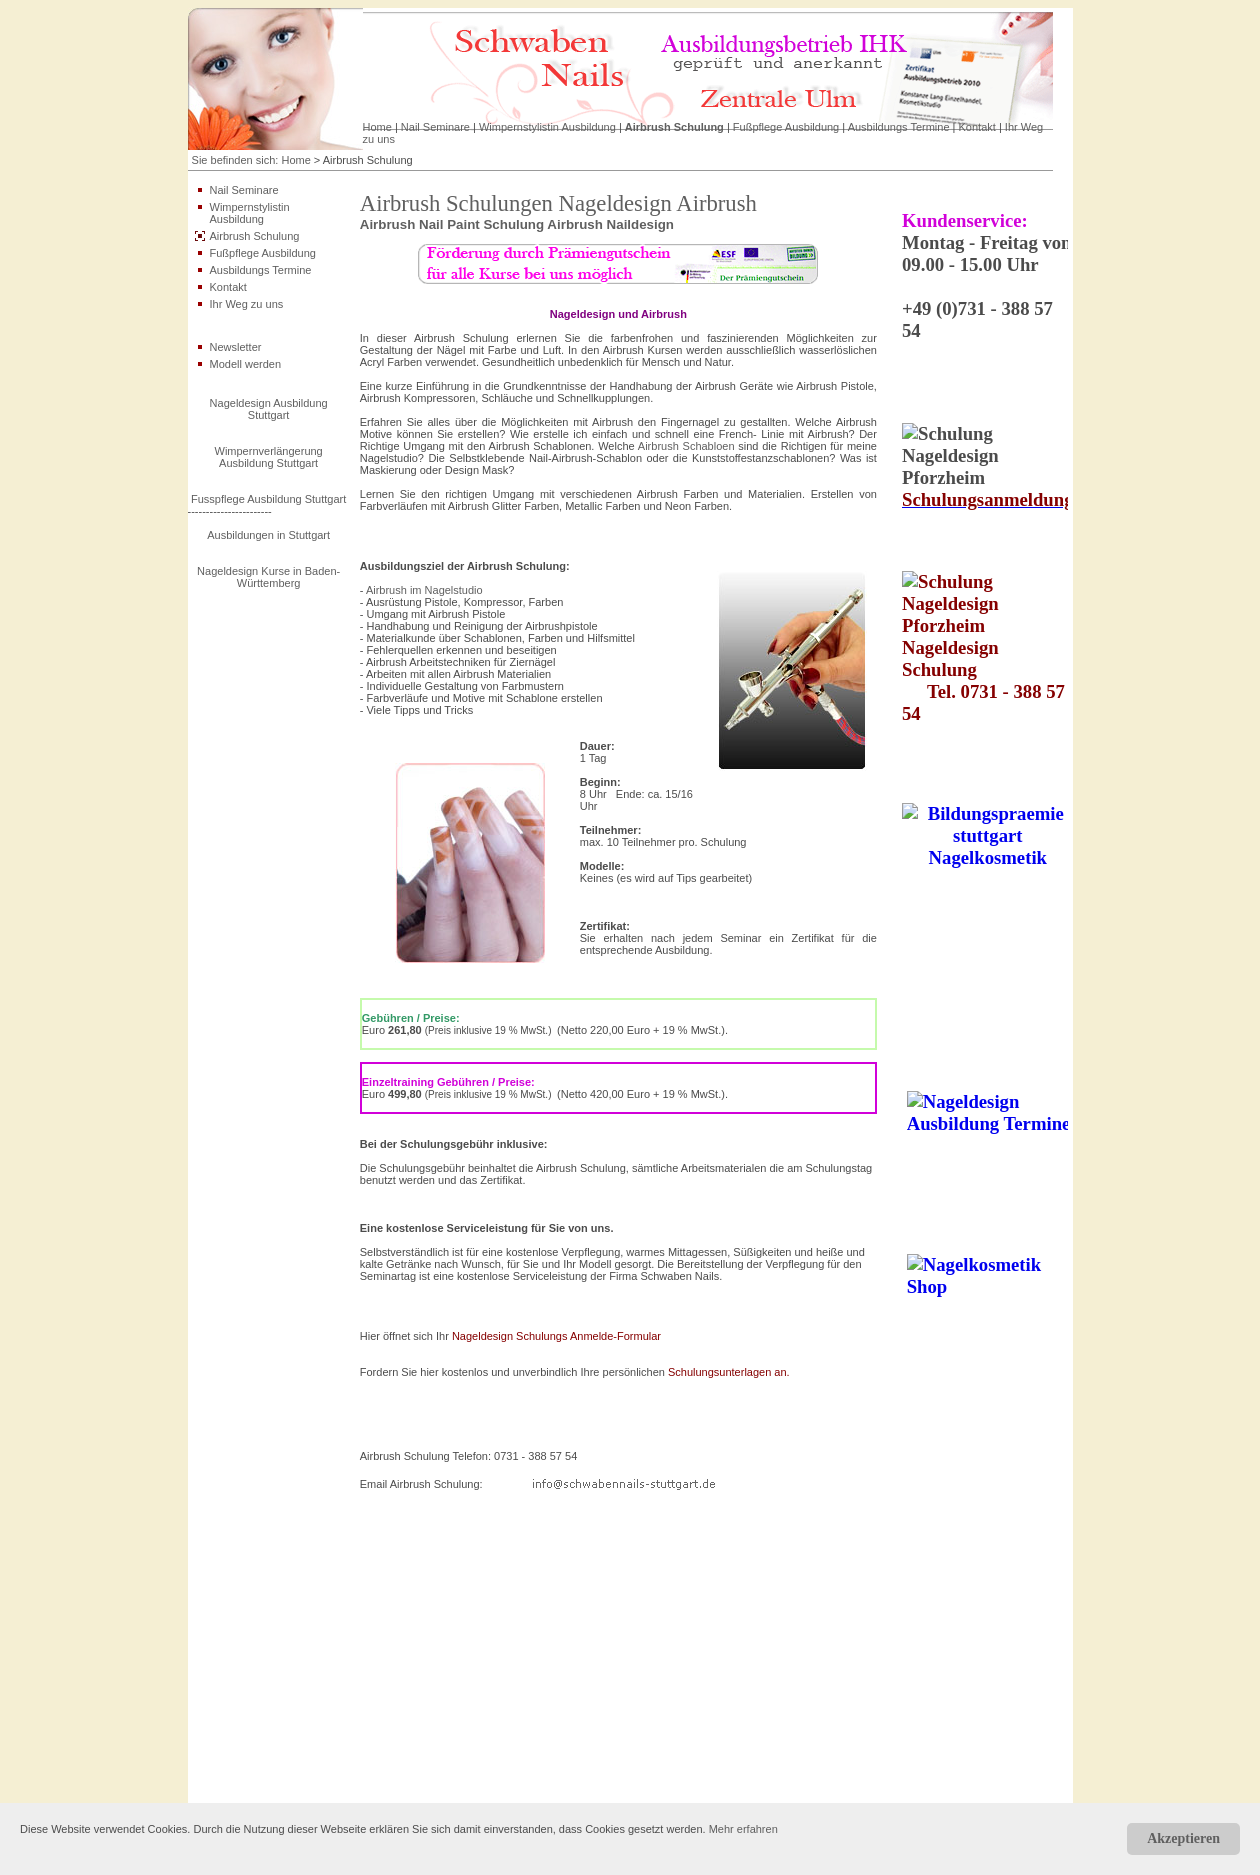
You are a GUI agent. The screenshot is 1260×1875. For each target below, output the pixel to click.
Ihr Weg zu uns (247, 304)
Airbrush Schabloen (686, 446)
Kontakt (977, 127)
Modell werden (246, 364)
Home (377, 127)
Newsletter (236, 347)
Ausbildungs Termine (899, 127)
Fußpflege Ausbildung (786, 127)
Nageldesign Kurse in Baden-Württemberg (268, 577)
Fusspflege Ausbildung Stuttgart (268, 499)
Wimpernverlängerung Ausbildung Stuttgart (269, 457)
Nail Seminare (435, 127)
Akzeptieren (1183, 1838)
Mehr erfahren (743, 1829)
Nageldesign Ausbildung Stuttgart (269, 409)
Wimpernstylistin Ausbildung (547, 127)
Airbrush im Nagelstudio (424, 590)
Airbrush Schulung (674, 127)
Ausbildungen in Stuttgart (268, 535)
